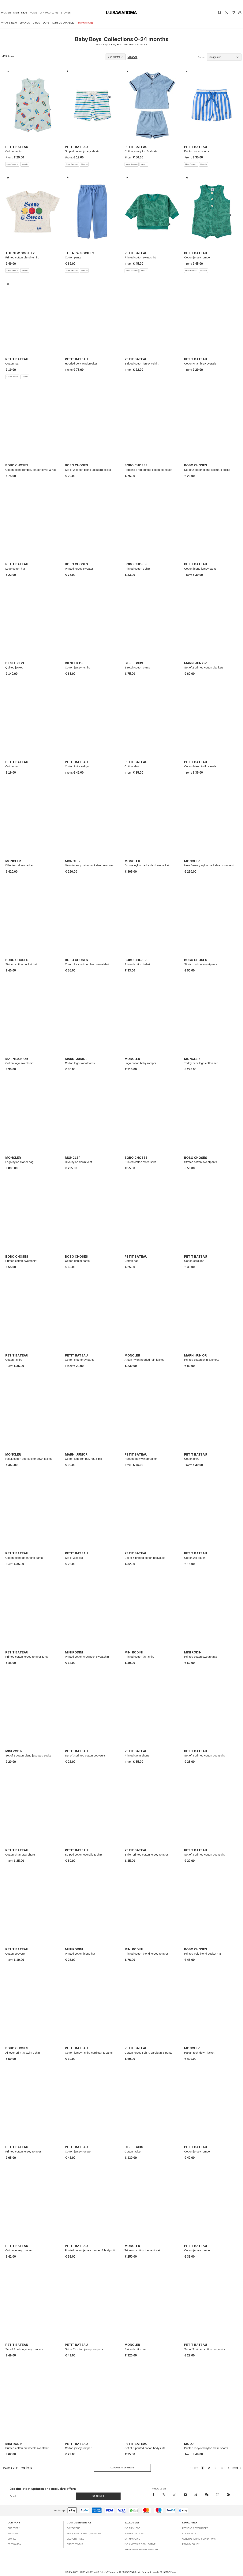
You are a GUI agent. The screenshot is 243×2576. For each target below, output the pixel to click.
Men (16, 12)
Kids (24, 12)
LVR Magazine (49, 12)
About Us (13, 2533)
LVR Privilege (132, 2528)
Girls (36, 22)
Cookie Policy (190, 2533)
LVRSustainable (63, 22)
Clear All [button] (132, 56)
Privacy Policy (191, 2544)
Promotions (85, 22)
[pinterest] (228, 2494)
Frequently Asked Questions (84, 2533)
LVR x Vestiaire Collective (140, 2544)
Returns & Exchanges (195, 2528)
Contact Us (73, 2528)
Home (33, 12)
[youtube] (185, 2494)
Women (6, 12)
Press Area (14, 2544)
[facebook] (154, 2494)
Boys (46, 22)
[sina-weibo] (196, 2494)
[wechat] (206, 2494)
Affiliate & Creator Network (142, 2549)
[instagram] (217, 2494)
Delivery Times (75, 2539)
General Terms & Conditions (199, 2539)
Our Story (14, 2528)
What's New (9, 22)
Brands (25, 22)
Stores (66, 12)
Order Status (75, 2544)
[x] (164, 2494)
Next (237, 2468)
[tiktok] (174, 2494)
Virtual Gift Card (135, 2533)
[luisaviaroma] (121, 13)
